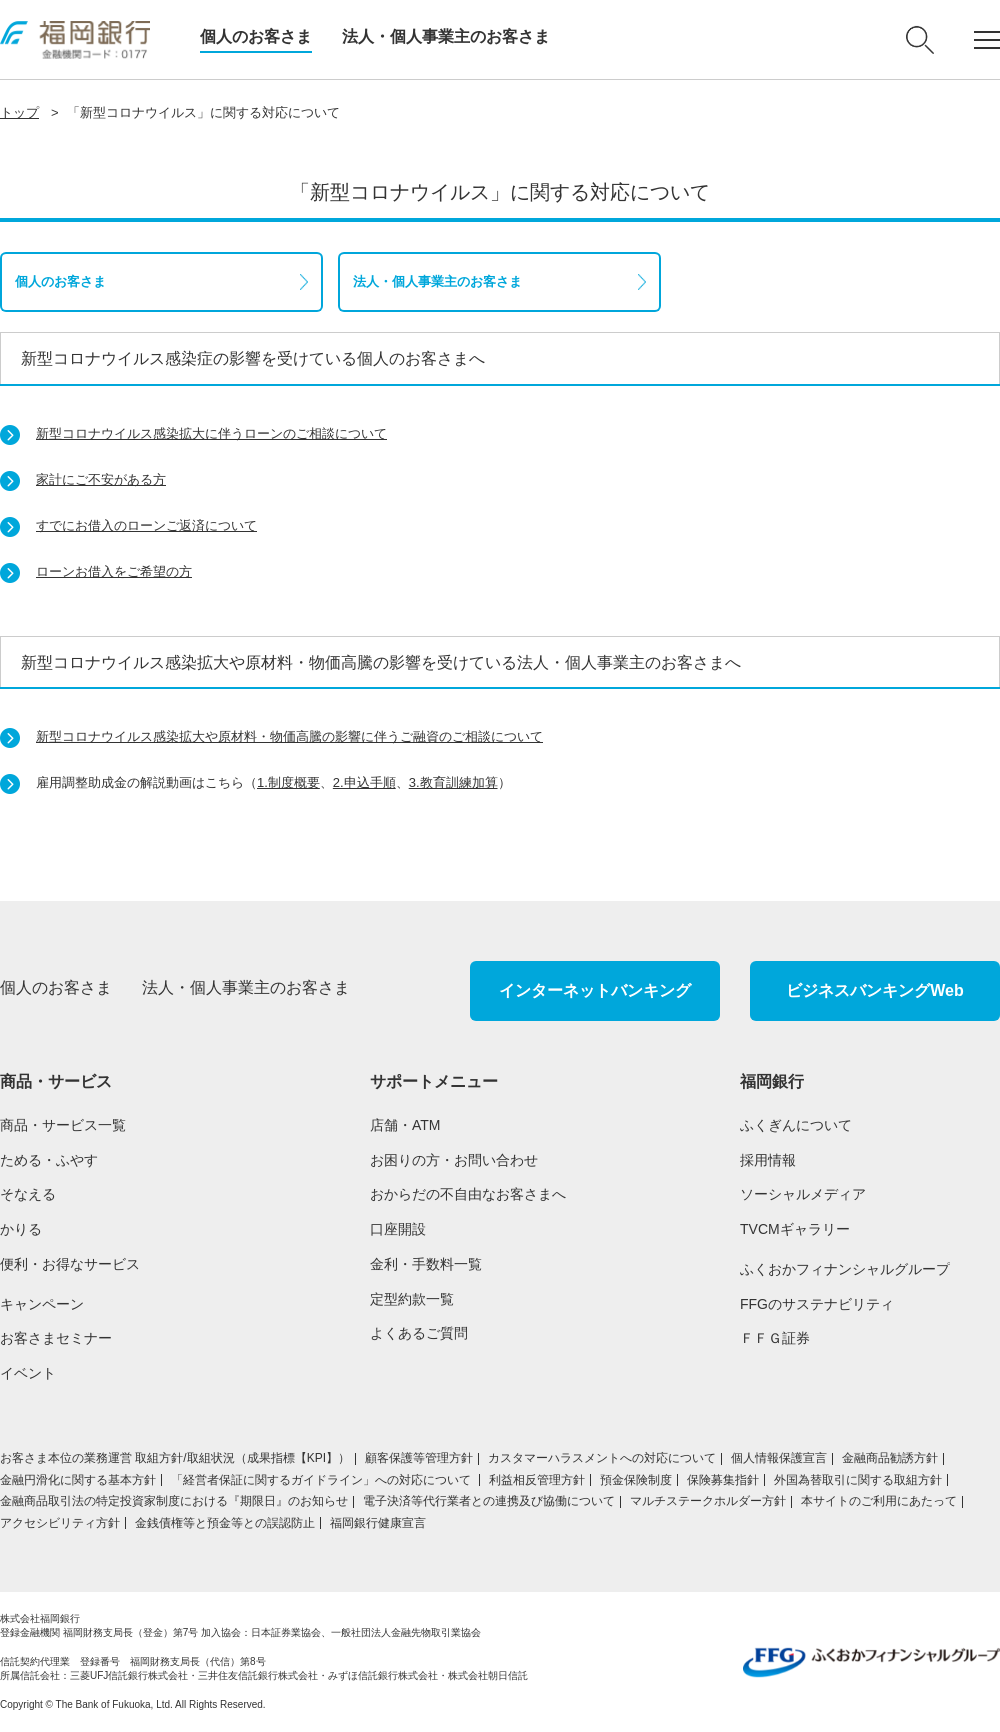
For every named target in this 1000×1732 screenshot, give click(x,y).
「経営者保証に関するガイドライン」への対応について (322, 1480)
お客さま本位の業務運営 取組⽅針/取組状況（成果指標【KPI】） (175, 1458)
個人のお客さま (256, 36)
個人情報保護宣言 (779, 1458)
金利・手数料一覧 (426, 1264)
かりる (21, 1229)
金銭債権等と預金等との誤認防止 (225, 1523)
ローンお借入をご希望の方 (114, 571)
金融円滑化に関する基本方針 (78, 1480)
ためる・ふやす (49, 1160)
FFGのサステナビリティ (817, 1304)
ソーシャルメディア (803, 1194)
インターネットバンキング (595, 990)
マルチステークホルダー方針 (708, 1501)
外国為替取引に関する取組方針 (858, 1480)
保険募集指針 (723, 1480)
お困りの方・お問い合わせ (454, 1160)
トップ (19, 112)
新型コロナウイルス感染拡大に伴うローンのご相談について (211, 433)
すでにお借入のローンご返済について (146, 525)
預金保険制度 (636, 1480)
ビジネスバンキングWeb (874, 990)
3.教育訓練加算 (453, 782)
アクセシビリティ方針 (60, 1523)
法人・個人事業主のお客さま (446, 36)
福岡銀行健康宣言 (378, 1523)
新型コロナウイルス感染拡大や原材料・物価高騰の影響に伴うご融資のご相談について (289, 736)
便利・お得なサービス (70, 1264)
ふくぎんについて (796, 1125)
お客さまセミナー (56, 1338)
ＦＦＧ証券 (775, 1338)
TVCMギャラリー (795, 1229)
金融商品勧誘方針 (890, 1458)
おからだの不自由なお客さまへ (468, 1194)
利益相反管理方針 (537, 1480)
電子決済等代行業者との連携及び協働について (489, 1501)
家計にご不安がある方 (101, 479)
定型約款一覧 (412, 1299)
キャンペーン (42, 1304)
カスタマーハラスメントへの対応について (602, 1458)
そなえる (28, 1194)
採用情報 (768, 1160)
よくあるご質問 (419, 1333)
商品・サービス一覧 (63, 1125)
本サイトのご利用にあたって (879, 1501)
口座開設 (398, 1229)
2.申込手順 (364, 782)
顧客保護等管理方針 (419, 1458)
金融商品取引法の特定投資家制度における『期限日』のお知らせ (174, 1501)
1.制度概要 (288, 782)
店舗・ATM (405, 1125)
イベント (28, 1373)
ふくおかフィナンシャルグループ (845, 1269)
